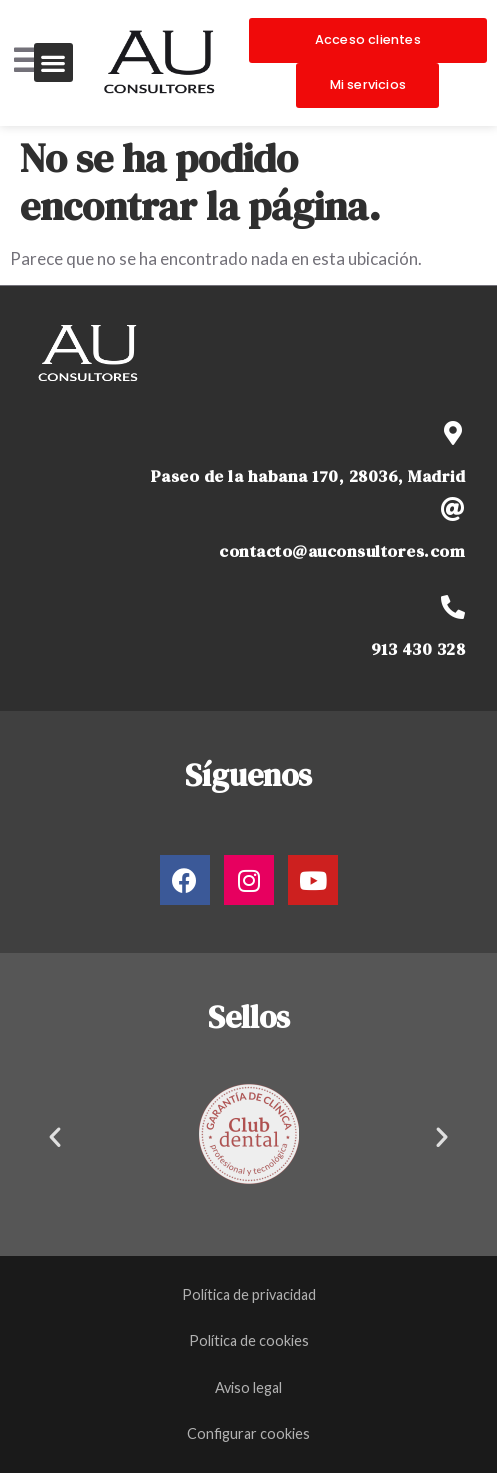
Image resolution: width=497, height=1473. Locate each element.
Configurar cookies (248, 1433)
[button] (53, 62)
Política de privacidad (249, 1294)
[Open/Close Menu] (27, 60)
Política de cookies (249, 1340)
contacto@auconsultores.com (342, 551)
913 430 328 (418, 649)
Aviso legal (248, 1387)
